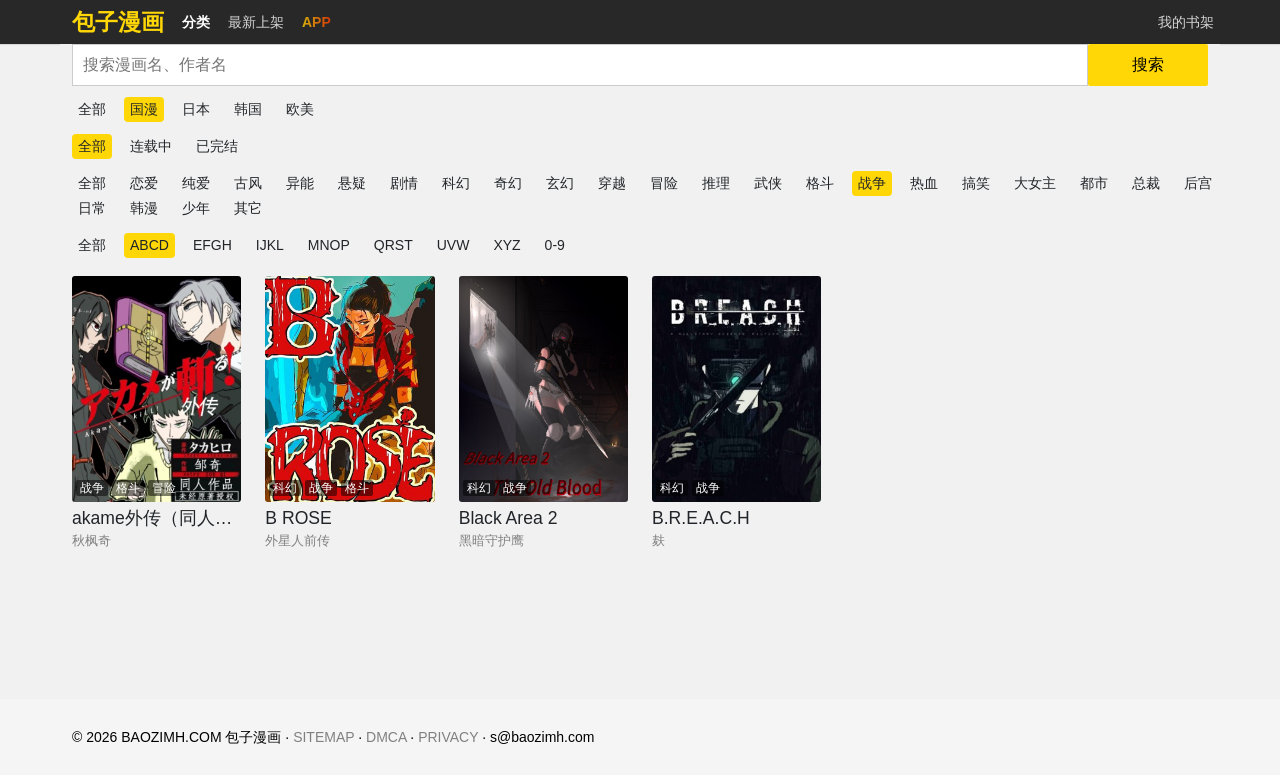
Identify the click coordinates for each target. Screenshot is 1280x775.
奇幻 (508, 183)
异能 (300, 183)
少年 (196, 208)
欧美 (300, 109)
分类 (196, 22)
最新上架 (256, 22)
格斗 (820, 183)
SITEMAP (323, 737)
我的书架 (1186, 22)
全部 (92, 109)
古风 (248, 183)
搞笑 (976, 183)
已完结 (217, 146)
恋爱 (144, 183)
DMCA (386, 737)
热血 (924, 183)
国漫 (144, 109)
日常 (92, 208)
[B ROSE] (349, 389)
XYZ (506, 245)
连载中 (151, 146)
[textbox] (580, 65)
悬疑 (352, 183)
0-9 (555, 245)
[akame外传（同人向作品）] (156, 389)
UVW (453, 245)
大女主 (1035, 183)
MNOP (329, 245)
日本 (196, 109)
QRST (393, 245)
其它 (248, 208)
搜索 (1148, 64)
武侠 (768, 183)
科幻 (456, 183)
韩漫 (144, 208)
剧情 (404, 183)
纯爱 (196, 183)
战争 (872, 183)
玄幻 (560, 183)
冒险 (664, 183)
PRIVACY (448, 737)
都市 (1094, 183)
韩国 (248, 109)
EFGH (212, 245)
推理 (716, 183)
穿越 (612, 183)
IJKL (270, 245)
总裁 (1146, 183)
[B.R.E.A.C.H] (736, 389)
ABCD (149, 245)
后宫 (1198, 183)
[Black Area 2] (543, 389)
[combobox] (580, 65)
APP (316, 22)
